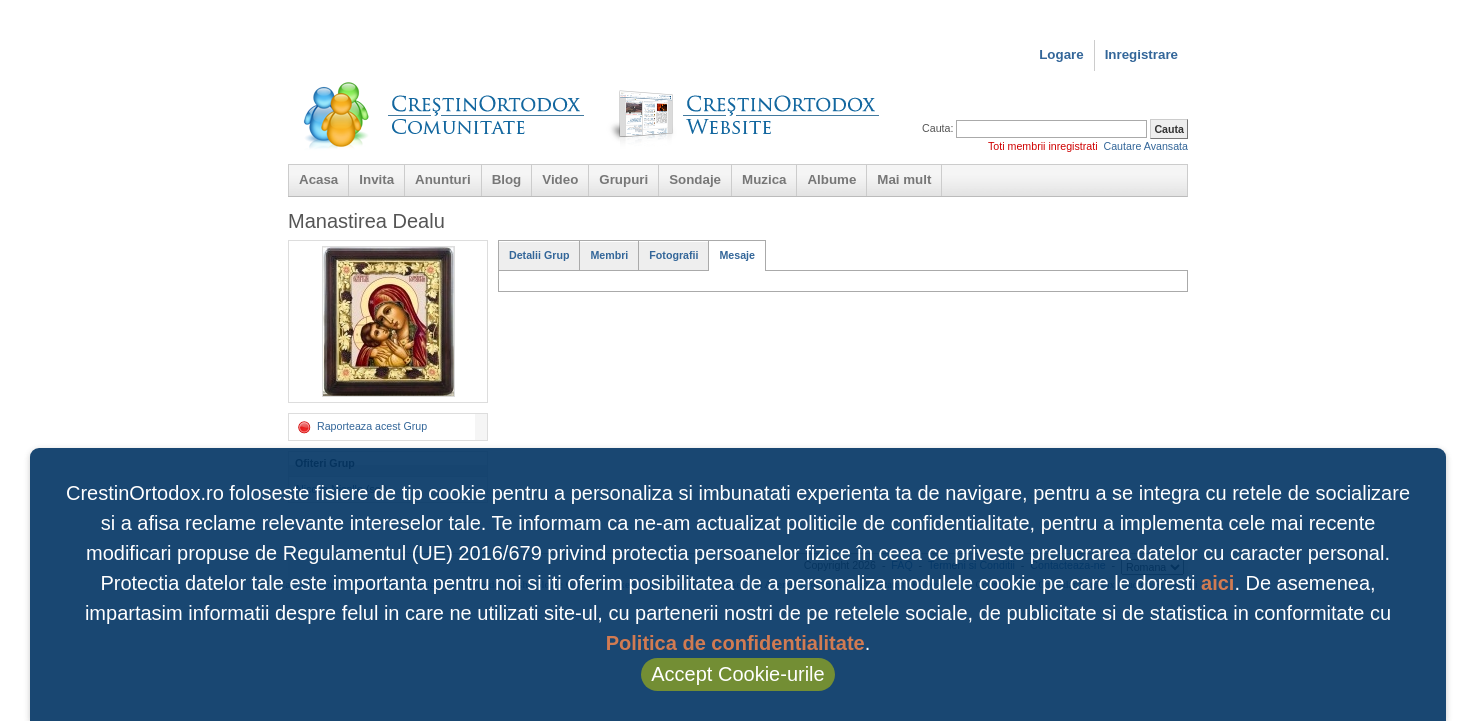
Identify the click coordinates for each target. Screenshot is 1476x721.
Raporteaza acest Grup (361, 427)
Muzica (764, 179)
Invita (376, 179)
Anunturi (443, 179)
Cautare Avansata (1145, 146)
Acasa (318, 179)
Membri (609, 255)
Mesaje (737, 255)
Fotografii (673, 255)
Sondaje (695, 179)
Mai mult (904, 179)
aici (1217, 583)
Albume (831, 179)
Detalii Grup (539, 255)
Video (560, 179)
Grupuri (623, 179)
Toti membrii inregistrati (1043, 146)
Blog (507, 179)
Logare (1061, 54)
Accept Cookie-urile (737, 674)
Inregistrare (1141, 54)
